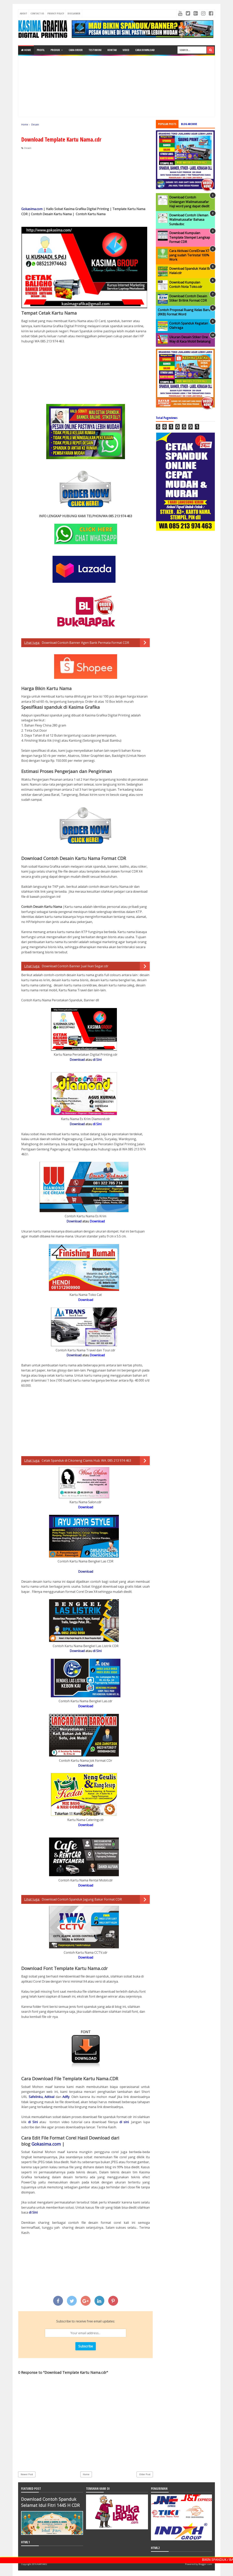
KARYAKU (42, 2564)
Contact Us (37, 13)
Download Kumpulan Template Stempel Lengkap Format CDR (189, 237)
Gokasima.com (32, 209)
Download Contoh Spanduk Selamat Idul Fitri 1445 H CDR (51, 2502)
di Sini (97, 1059)
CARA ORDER (76, 50)
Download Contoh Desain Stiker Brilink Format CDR (188, 298)
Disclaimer (73, 13)
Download (77, 1059)
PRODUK (55, 50)
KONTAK (112, 50)
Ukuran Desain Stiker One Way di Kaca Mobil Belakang (190, 339)
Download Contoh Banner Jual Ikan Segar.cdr (75, 966)
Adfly (65, 2097)
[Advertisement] (116, 86)
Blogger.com (205, 2564)
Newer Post (27, 2474)
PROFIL (41, 50)
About (23, 13)
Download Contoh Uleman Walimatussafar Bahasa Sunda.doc (188, 219)
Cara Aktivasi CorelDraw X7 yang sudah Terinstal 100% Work (189, 255)
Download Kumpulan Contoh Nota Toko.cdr (185, 284)
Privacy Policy (55, 13)
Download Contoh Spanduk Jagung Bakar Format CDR (82, 1899)
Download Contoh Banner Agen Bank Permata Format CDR (85, 642)
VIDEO (126, 50)
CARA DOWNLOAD (145, 50)
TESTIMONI (95, 50)
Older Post (144, 2474)
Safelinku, (36, 2097)
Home (26, 50)
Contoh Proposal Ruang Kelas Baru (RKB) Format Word (184, 312)
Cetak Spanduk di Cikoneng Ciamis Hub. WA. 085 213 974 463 (86, 1460)
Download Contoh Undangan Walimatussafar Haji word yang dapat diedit (189, 201)
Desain (27, 147)
